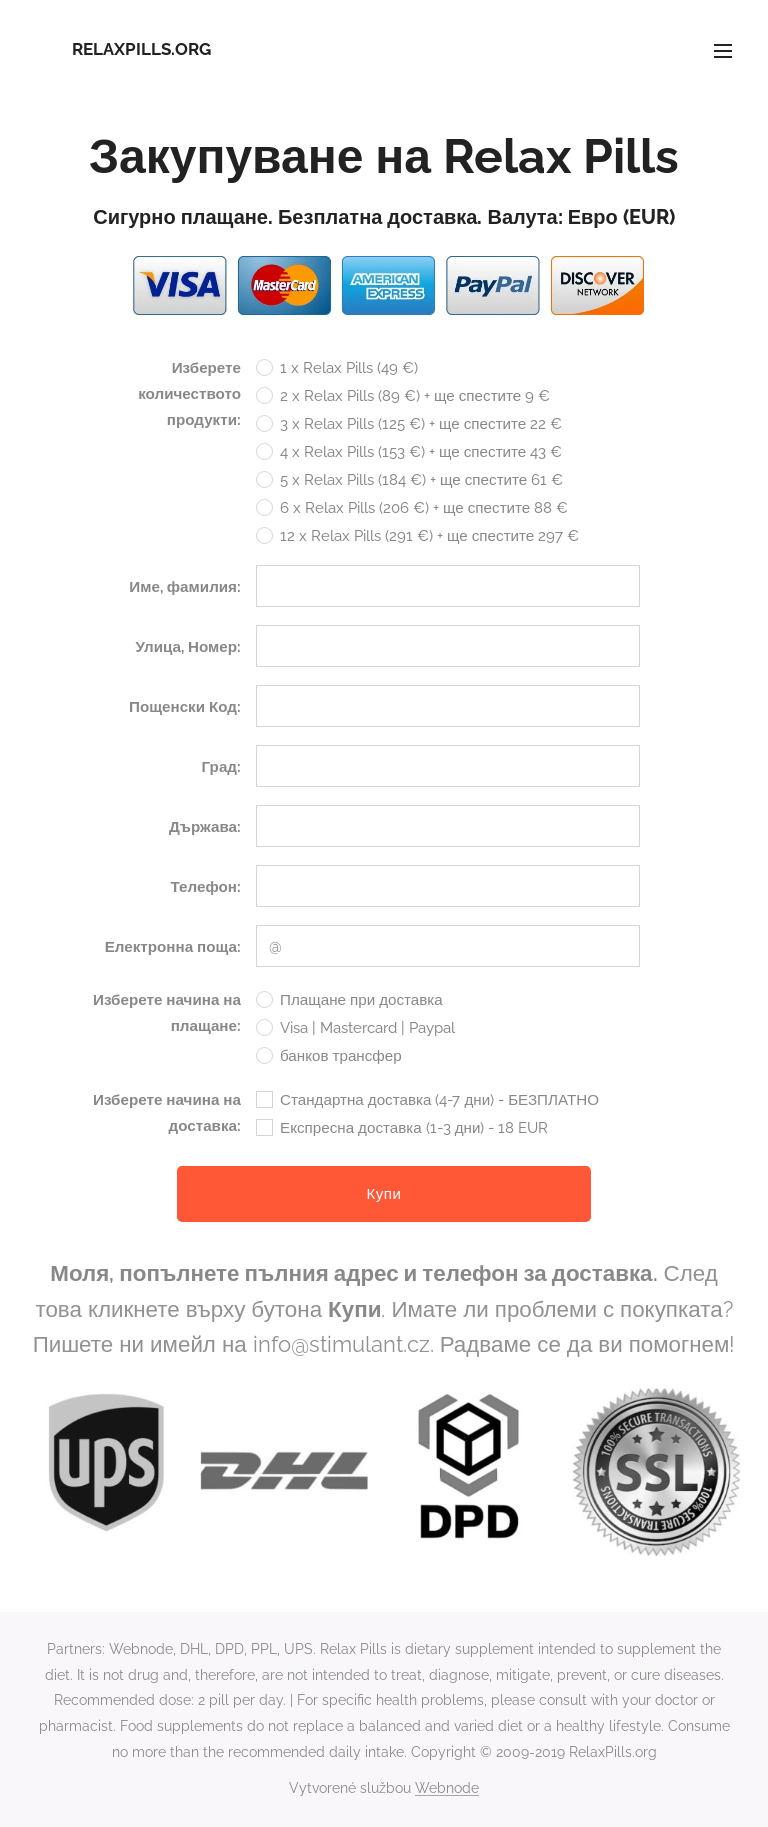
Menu (723, 51)
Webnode (447, 1788)
